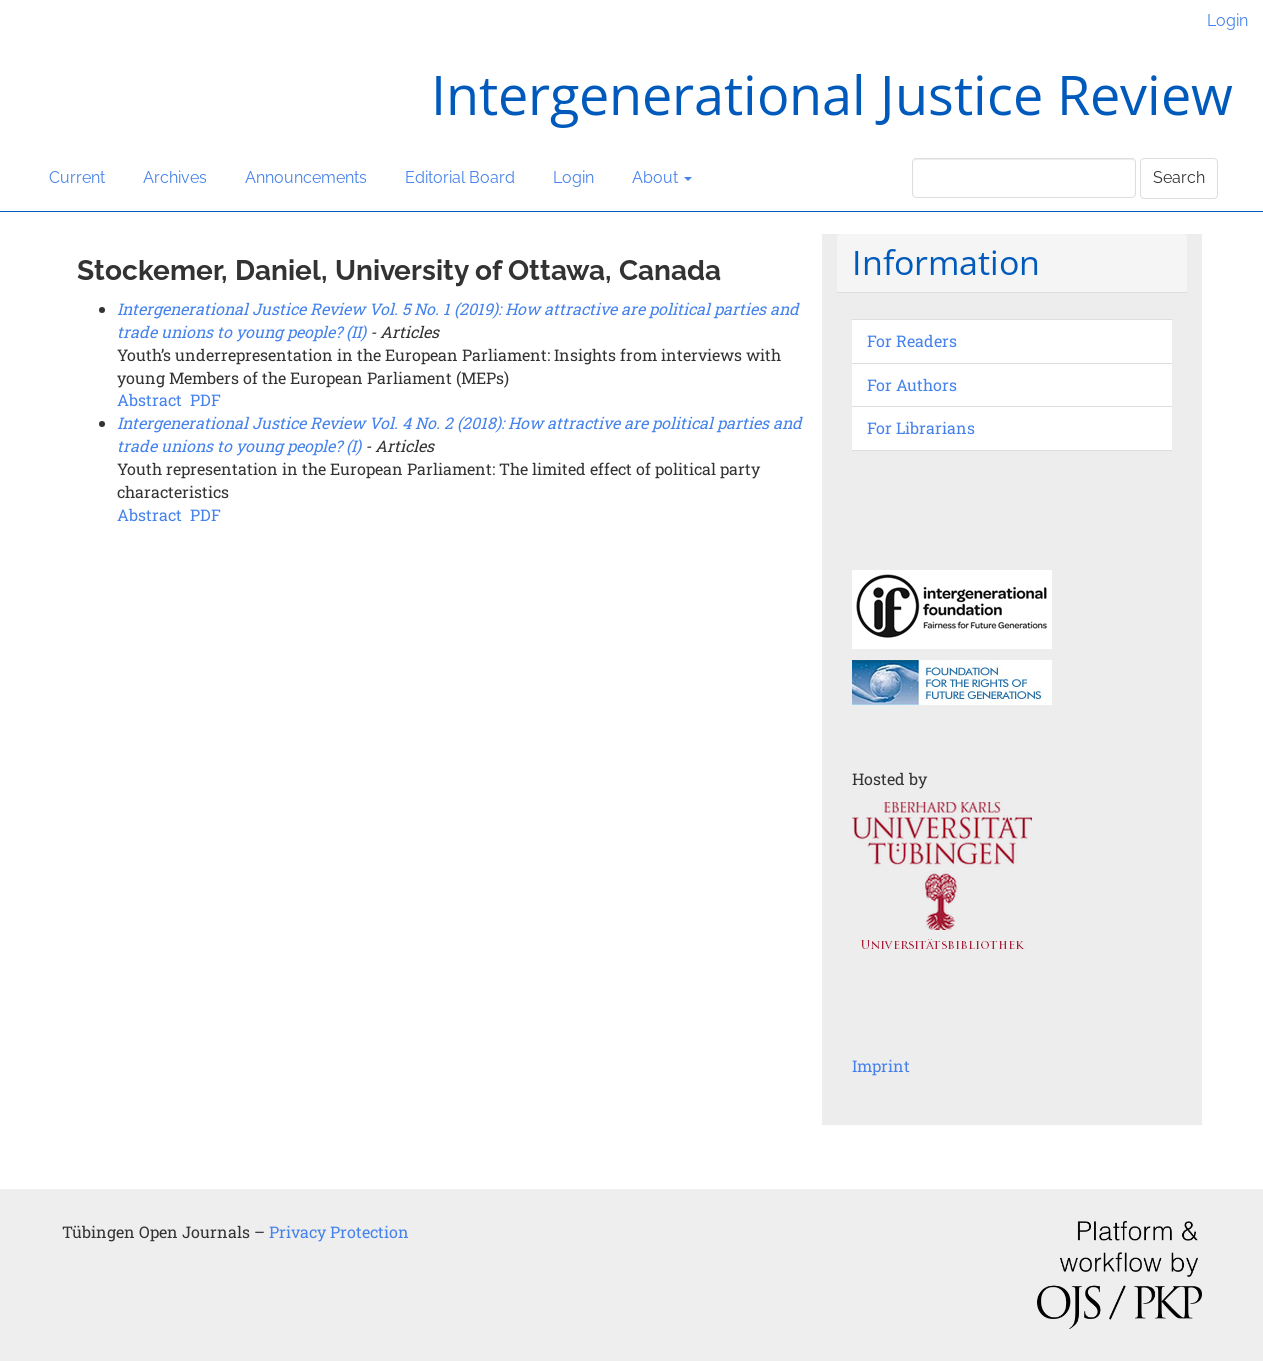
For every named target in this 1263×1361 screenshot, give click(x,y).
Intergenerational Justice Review (832, 94)
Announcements (306, 177)
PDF (205, 399)
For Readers (912, 340)
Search (1179, 177)
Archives (175, 177)
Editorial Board (460, 177)
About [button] (662, 177)
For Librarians (921, 427)
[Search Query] (1024, 178)
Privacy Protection (339, 1231)
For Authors (912, 384)
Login (1227, 20)
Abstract (149, 399)
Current (77, 177)
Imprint (881, 1065)
